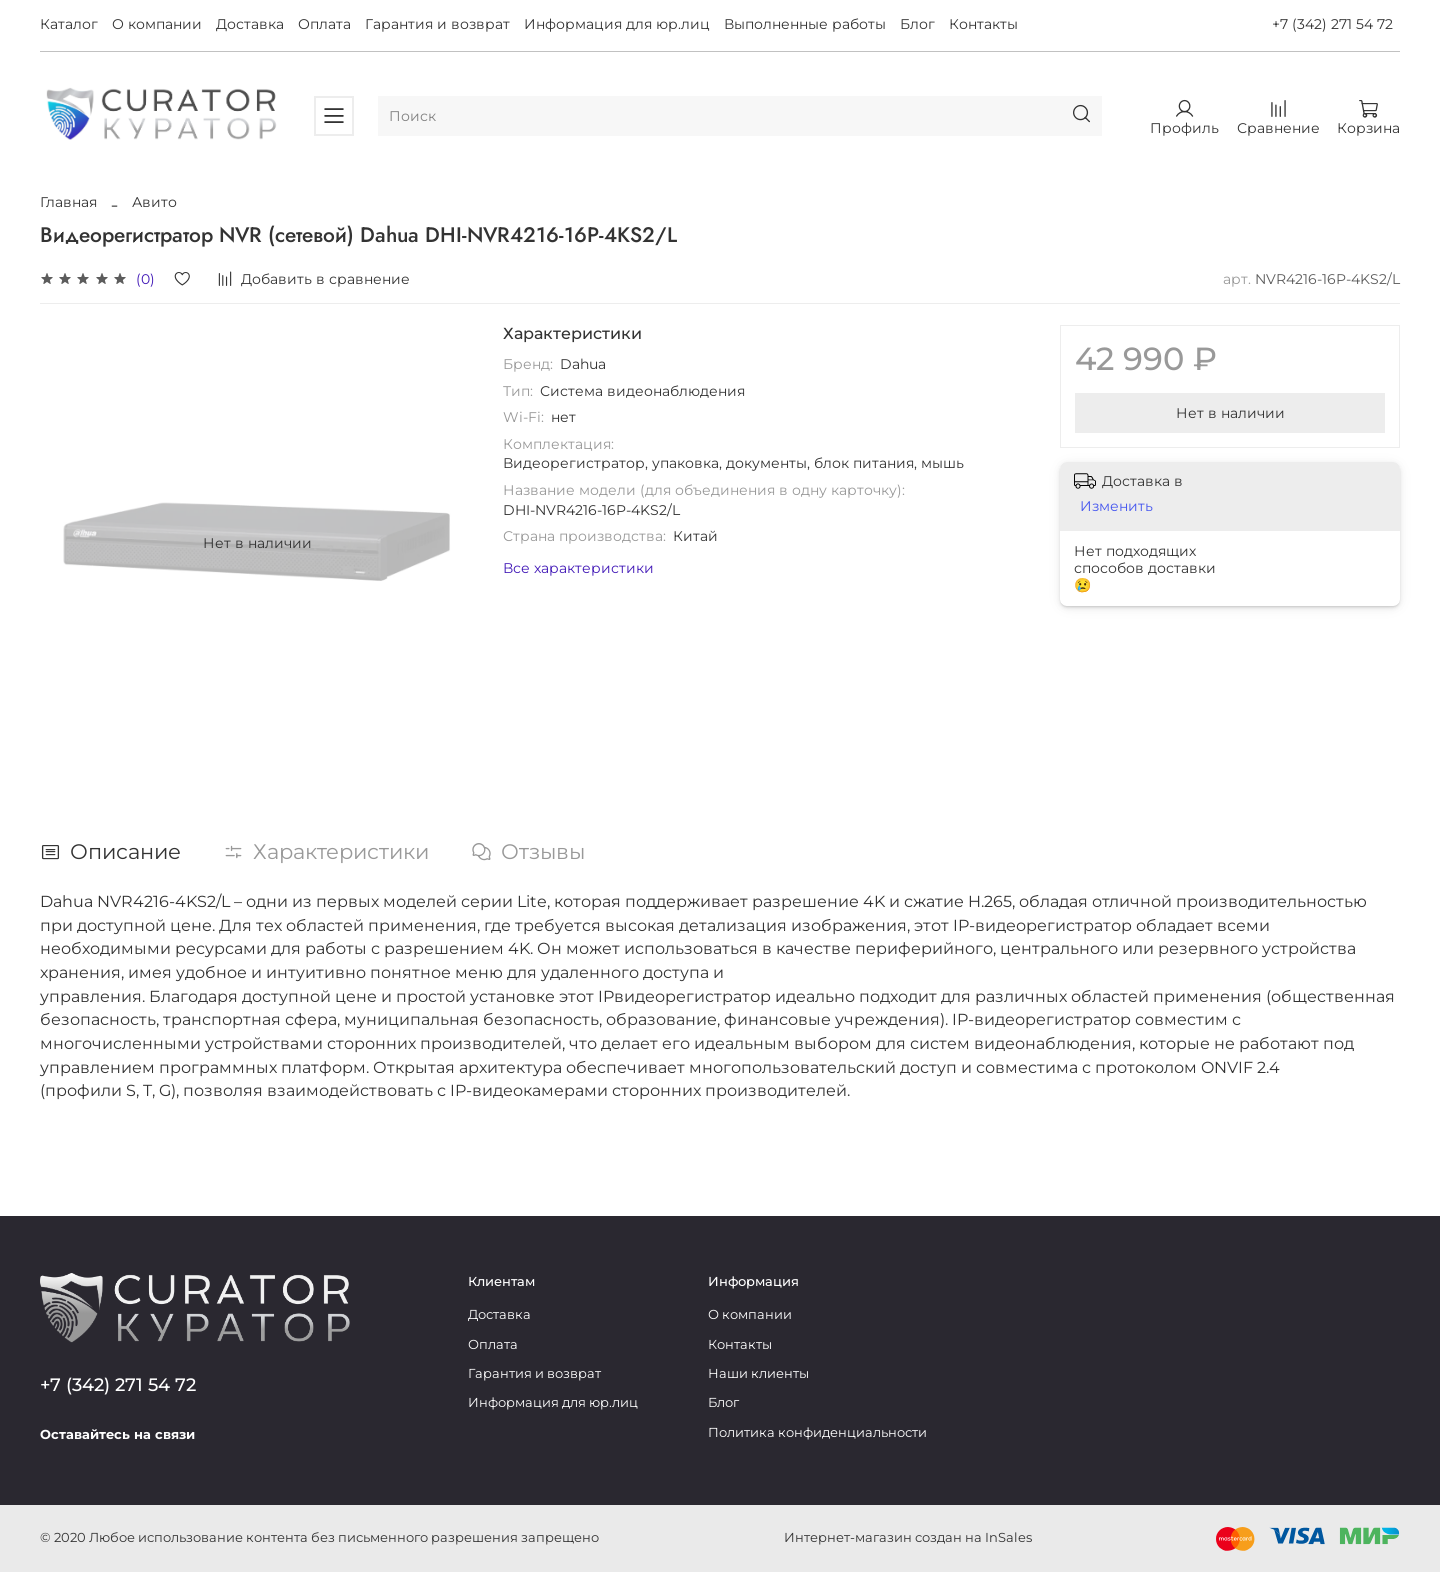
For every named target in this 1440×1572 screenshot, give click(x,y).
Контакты (983, 24)
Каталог (69, 24)
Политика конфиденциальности (817, 1432)
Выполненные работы (805, 24)
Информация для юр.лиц (617, 24)
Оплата (324, 24)
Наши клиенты (758, 1373)
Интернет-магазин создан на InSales (908, 1537)
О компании (157, 24)
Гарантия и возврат (437, 24)
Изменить (1116, 506)
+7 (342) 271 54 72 (1332, 24)
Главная (68, 202)
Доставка (250, 24)
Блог (917, 24)
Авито (154, 202)
